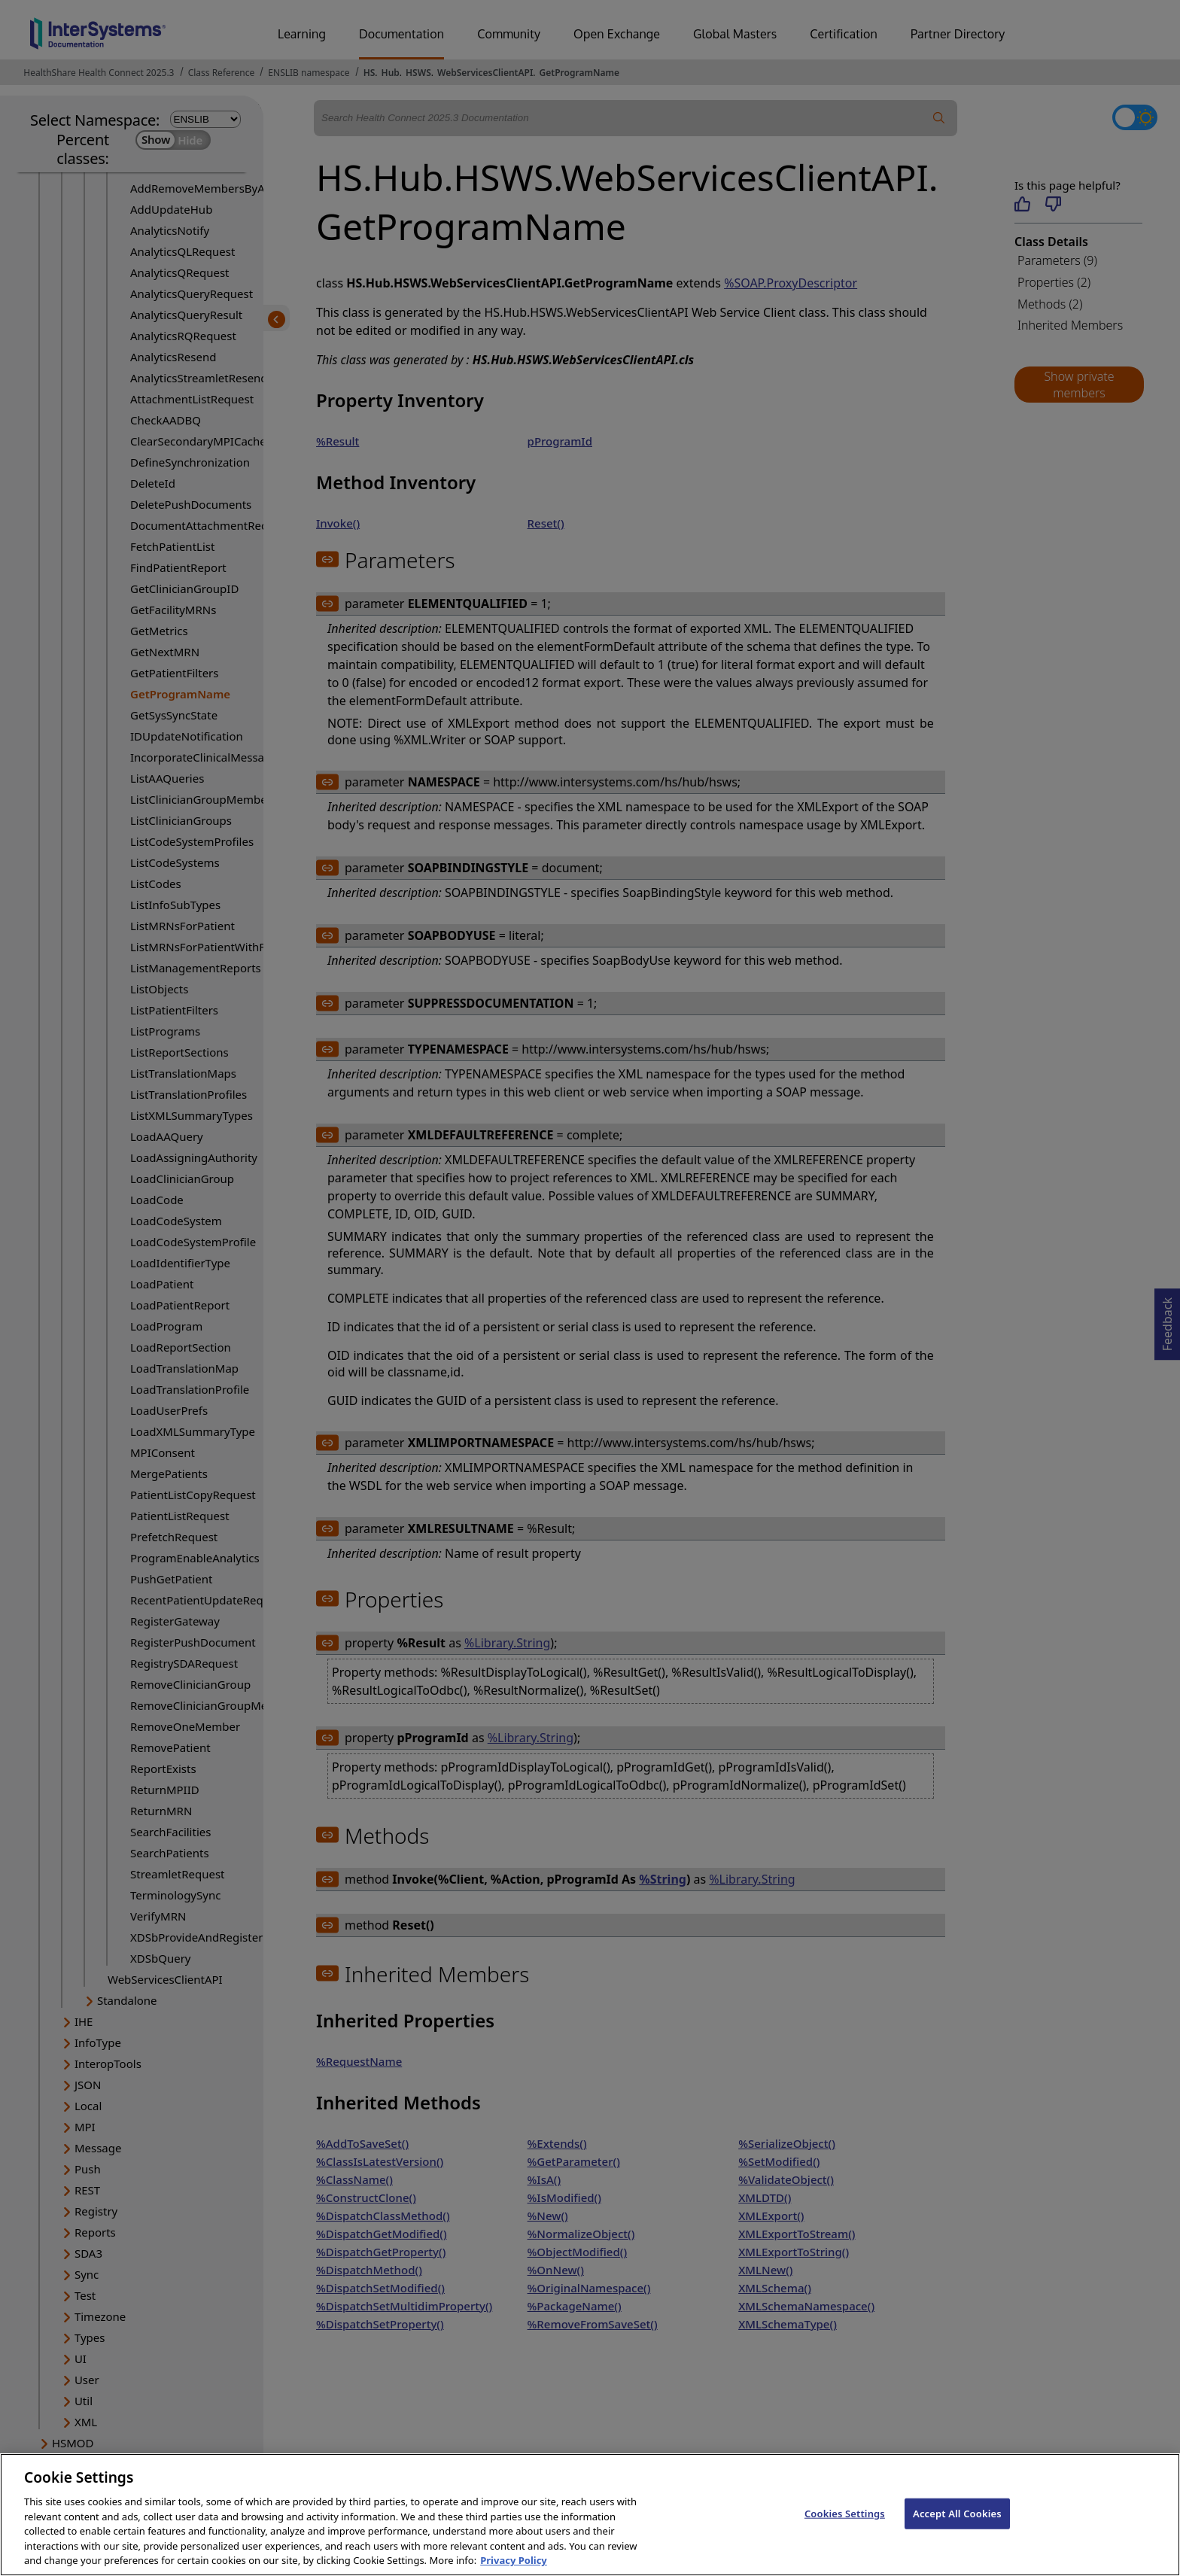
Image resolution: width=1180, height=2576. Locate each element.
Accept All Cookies (957, 2525)
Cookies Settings (844, 2525)
